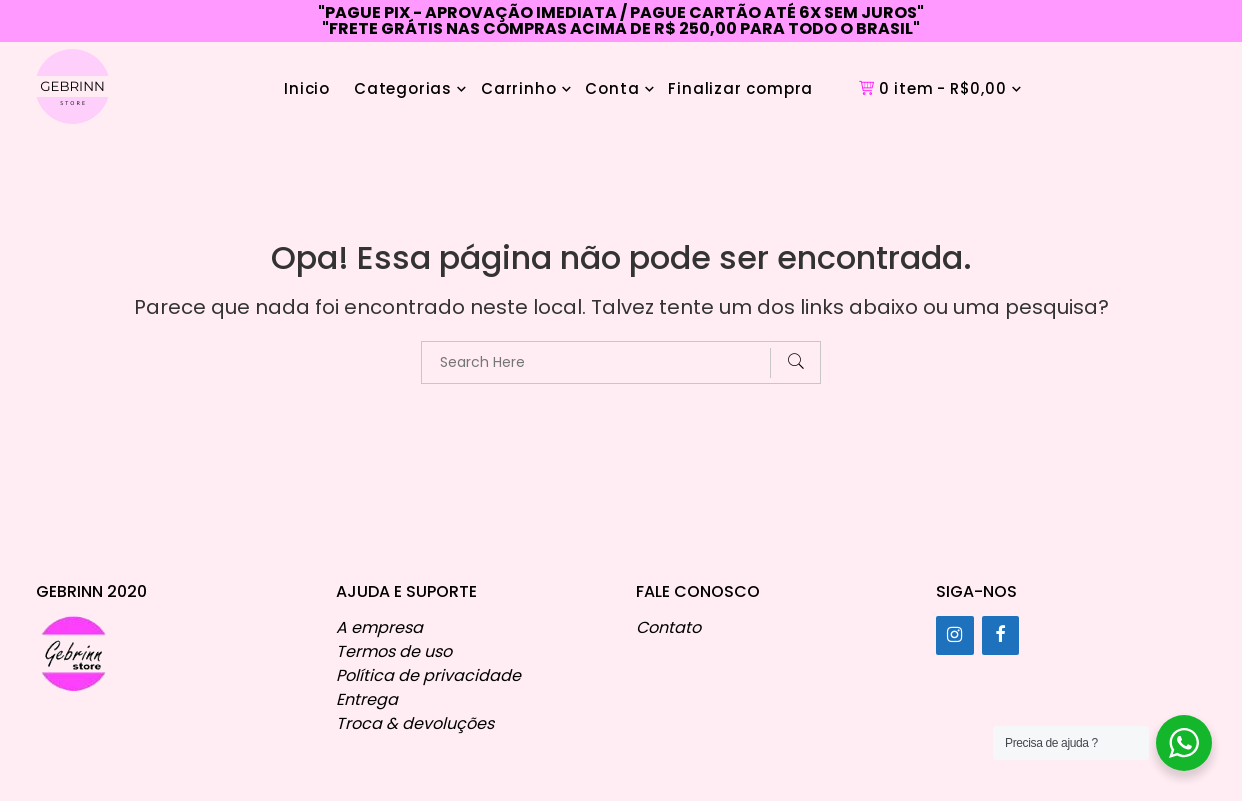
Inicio (307, 88)
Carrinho (518, 88)
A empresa (379, 627)
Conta (612, 88)
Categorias (403, 88)
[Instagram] (955, 635)
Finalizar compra (740, 88)
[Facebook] (1001, 635)
